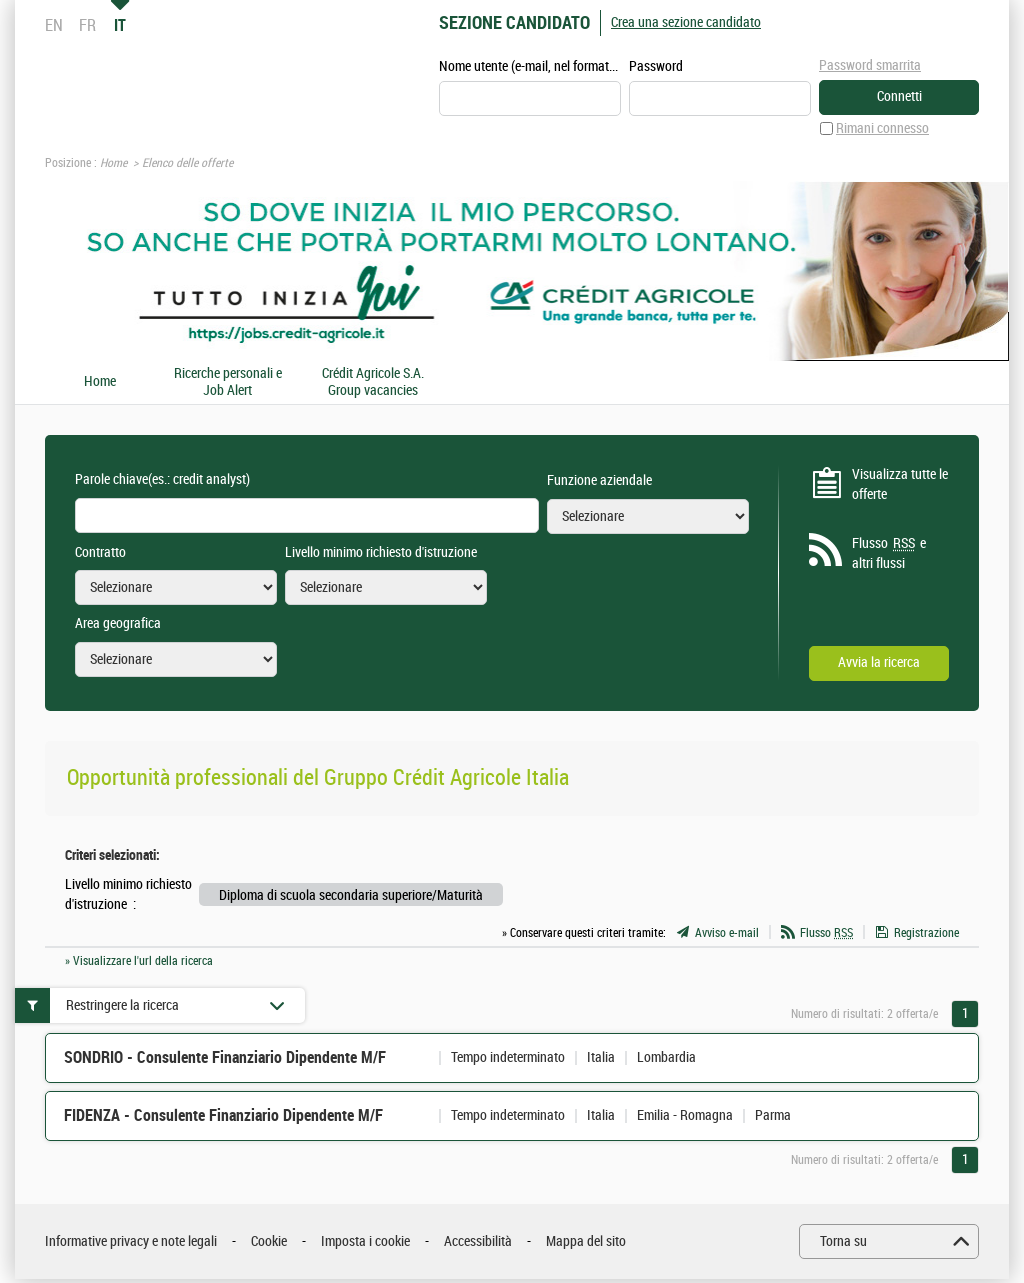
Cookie (269, 1241)
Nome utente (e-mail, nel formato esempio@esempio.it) (530, 66)
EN (54, 25)
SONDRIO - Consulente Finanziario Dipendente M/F (225, 1057)
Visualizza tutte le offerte (900, 484)
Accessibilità (478, 1241)
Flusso (826, 933)
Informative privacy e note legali (131, 1241)
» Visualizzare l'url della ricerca (139, 961)
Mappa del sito (586, 1241)
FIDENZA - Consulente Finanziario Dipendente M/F (223, 1115)
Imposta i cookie (365, 1241)
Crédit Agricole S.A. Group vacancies (373, 382)
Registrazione (926, 933)
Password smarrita (870, 65)
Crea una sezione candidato (686, 22)
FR (87, 25)
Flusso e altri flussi (889, 553)
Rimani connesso (882, 128)
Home (113, 163)
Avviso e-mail (727, 933)
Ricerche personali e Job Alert (228, 382)
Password (656, 66)
